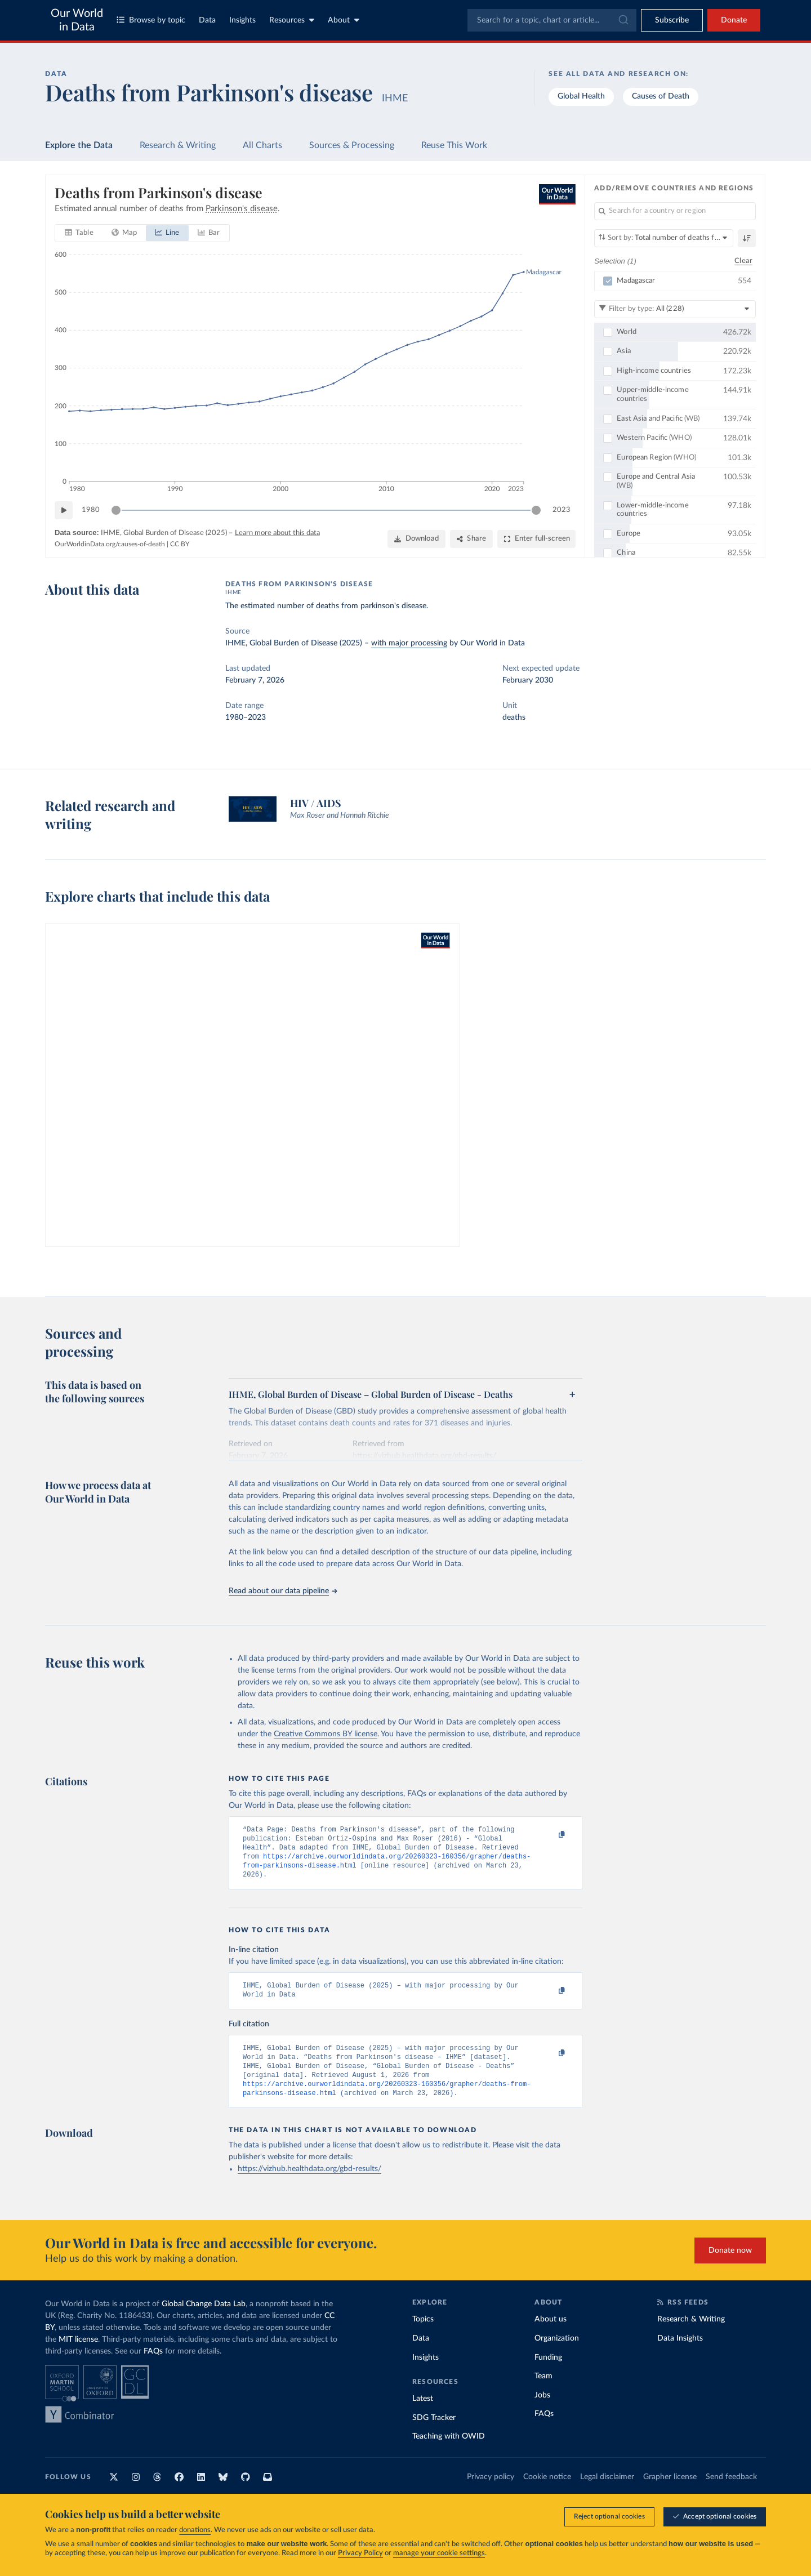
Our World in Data (77, 20)
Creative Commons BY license (325, 1734)
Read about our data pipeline (283, 1591)
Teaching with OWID (448, 2452)
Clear (743, 260)
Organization (556, 2354)
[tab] (79, 233)
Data (207, 20)
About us (550, 2335)
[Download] (416, 539)
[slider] (116, 510)
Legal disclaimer (607, 2493)
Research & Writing (178, 145)
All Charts (262, 145)
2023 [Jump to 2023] (561, 510)
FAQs (153, 2367)
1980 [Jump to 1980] (91, 510)
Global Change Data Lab (204, 2320)
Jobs (542, 2411)
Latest (422, 2414)
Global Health (581, 96)
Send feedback (731, 2493)
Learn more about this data (277, 533)
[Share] (471, 539)
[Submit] (622, 20)
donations (195, 2530)
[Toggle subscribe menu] (672, 20)
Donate (734, 20)
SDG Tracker (434, 2433)
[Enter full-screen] (536, 539)
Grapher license (670, 2493)
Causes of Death (660, 96)
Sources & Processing (351, 145)
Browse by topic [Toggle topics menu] (151, 20)
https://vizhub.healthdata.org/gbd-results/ (309, 2185)
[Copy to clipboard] (550, 1835)
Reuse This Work (454, 145)
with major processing (409, 643)
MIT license (78, 2355)
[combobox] (551, 20)
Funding (548, 2373)
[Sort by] (663, 238)
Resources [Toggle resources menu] (291, 20)
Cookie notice (547, 2493)
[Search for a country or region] (675, 211)
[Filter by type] (675, 309)
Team (543, 2392)
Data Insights (680, 2354)
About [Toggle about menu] (343, 20)
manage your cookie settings (439, 2553)
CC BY (179, 544)
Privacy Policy (360, 2553)
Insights (242, 20)
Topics (423, 2335)
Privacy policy (490, 2493)
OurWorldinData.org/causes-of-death (110, 544)
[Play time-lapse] (64, 510)
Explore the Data (79, 145)
